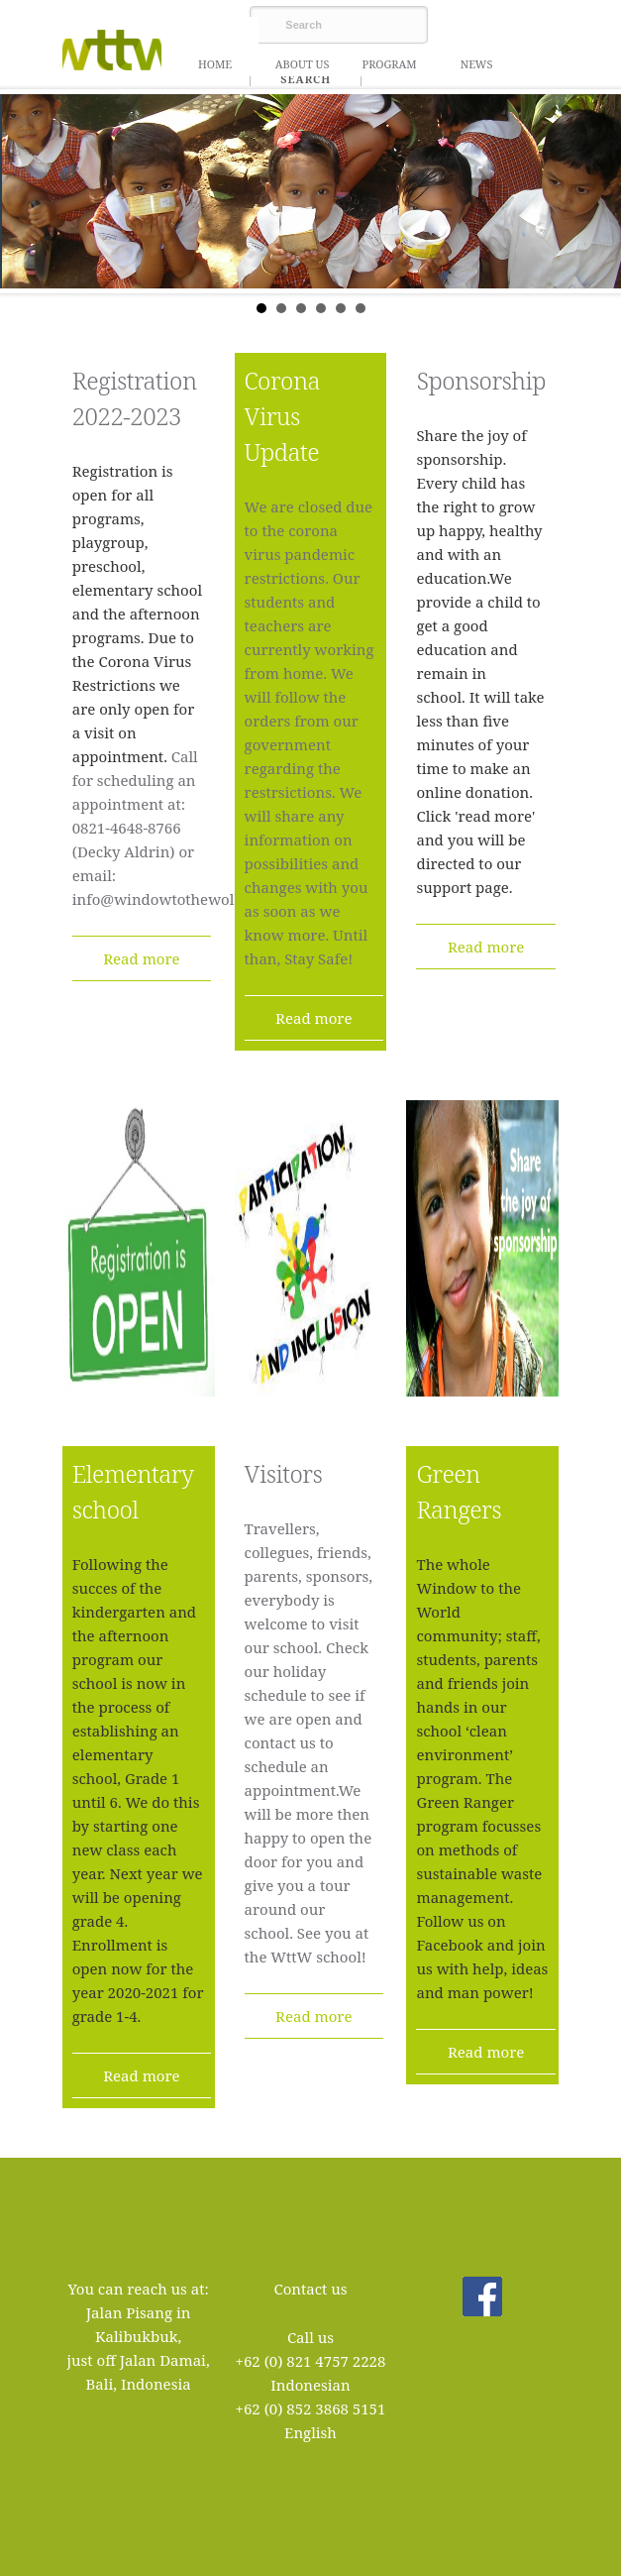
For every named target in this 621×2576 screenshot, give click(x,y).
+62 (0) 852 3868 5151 (311, 2408)
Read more (141, 958)
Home (215, 63)
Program (389, 63)
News (477, 63)
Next (595, 191)
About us (302, 63)
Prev (26, 191)
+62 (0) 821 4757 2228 (311, 2361)
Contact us (310, 2288)
